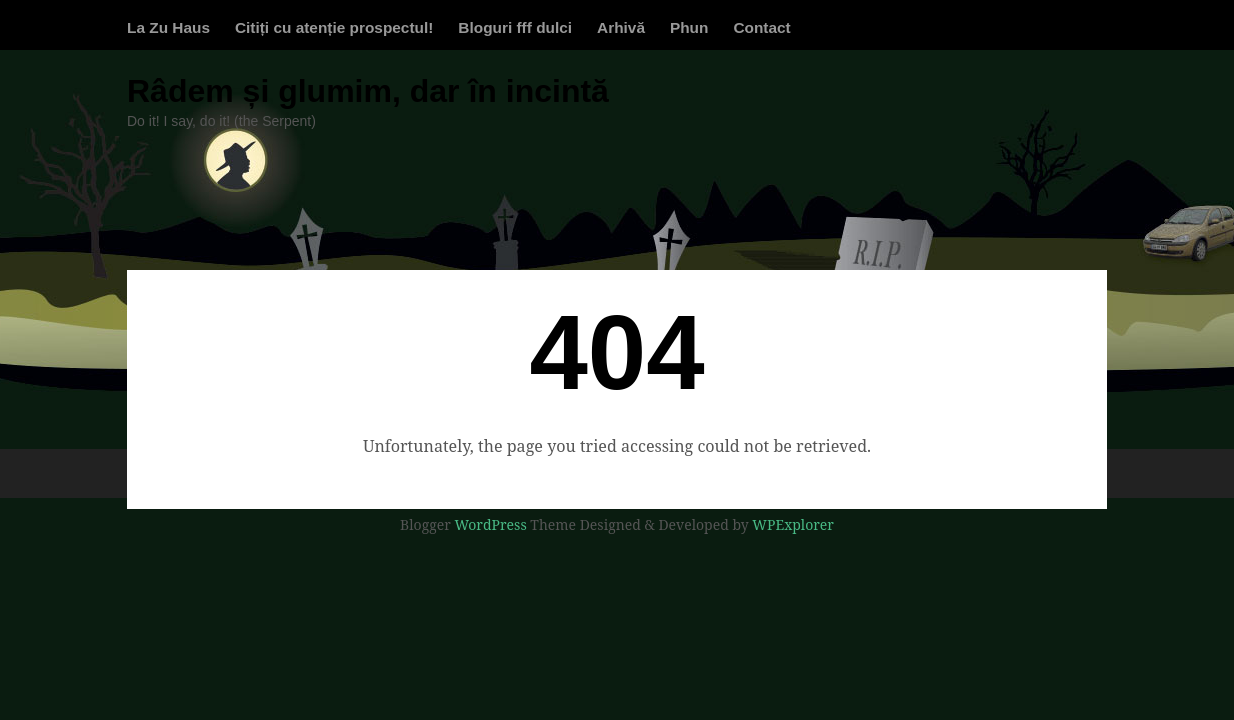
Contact (761, 27)
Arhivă (621, 27)
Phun (689, 27)
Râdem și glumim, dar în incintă (368, 91)
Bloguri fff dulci (515, 27)
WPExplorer (793, 524)
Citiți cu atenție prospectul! (334, 27)
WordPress (490, 524)
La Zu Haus (168, 27)
